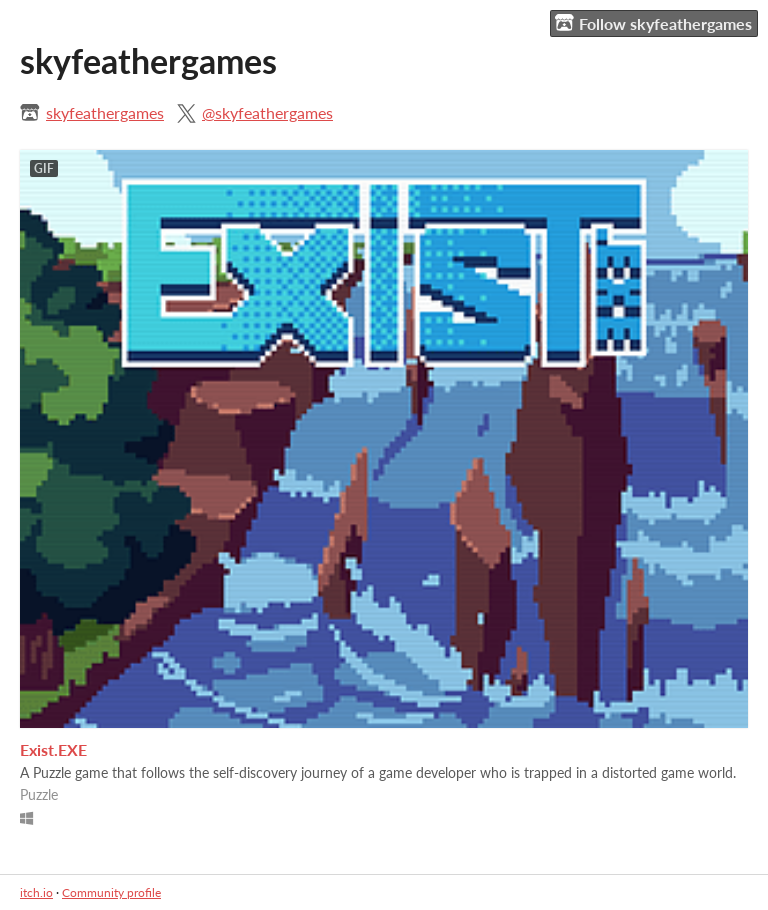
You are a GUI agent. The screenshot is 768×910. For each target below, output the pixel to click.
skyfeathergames (105, 112)
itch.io (36, 892)
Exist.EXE (53, 749)
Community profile (111, 892)
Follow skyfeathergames (653, 23)
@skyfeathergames (267, 112)
